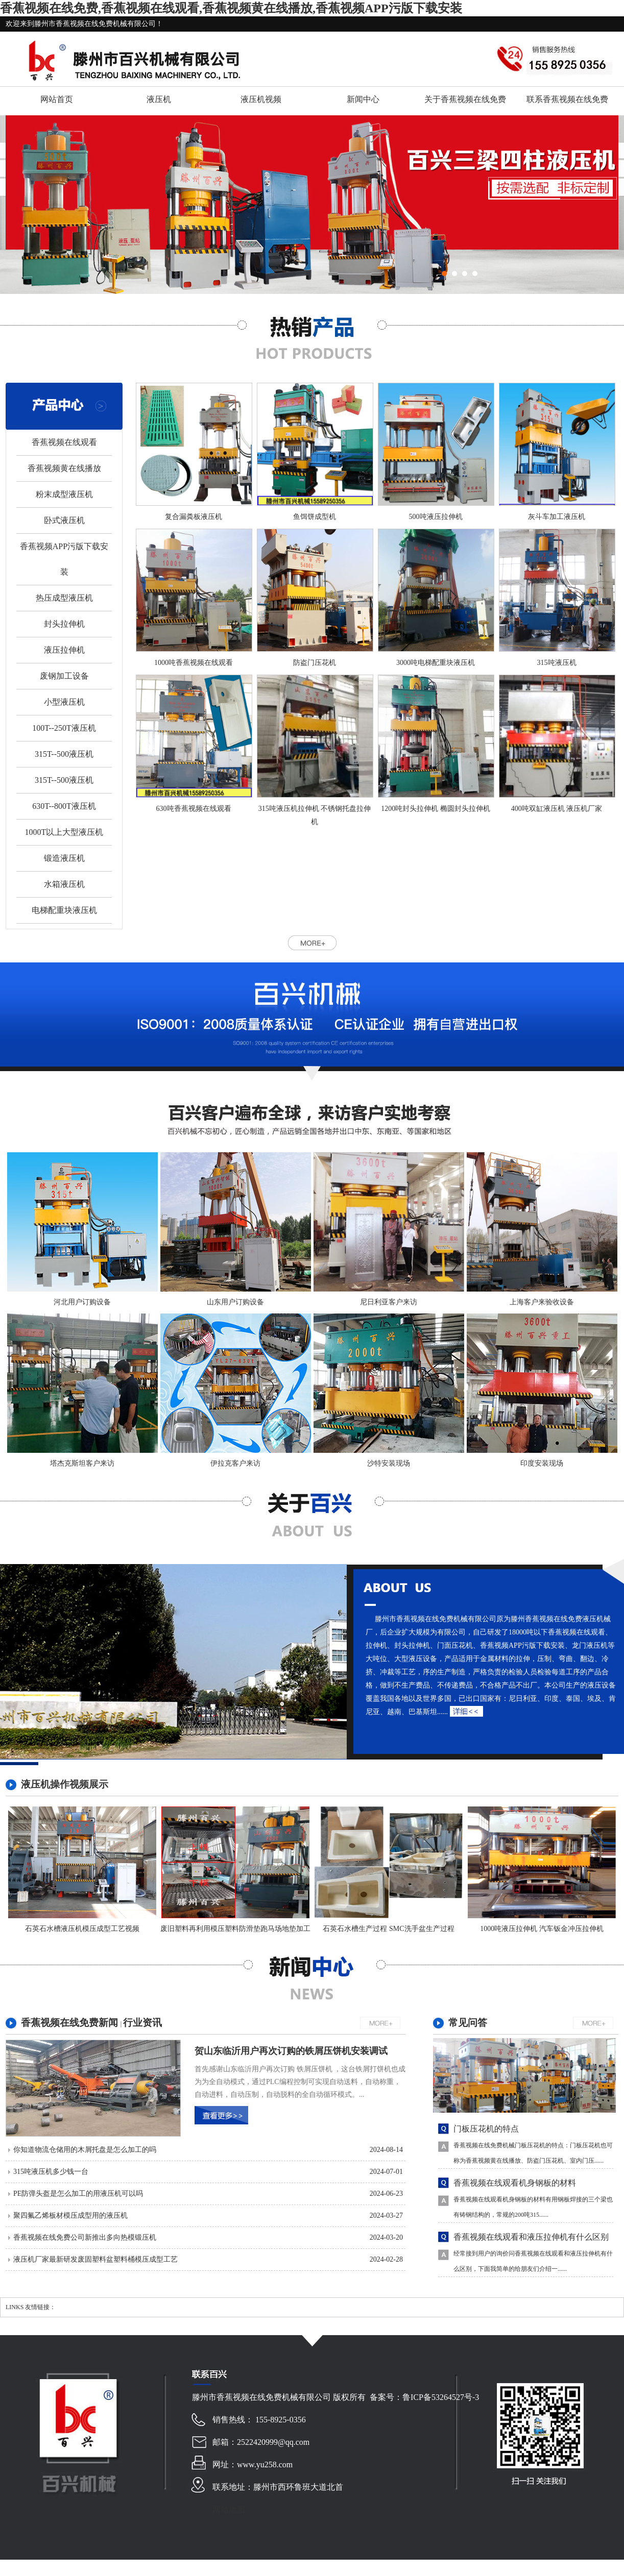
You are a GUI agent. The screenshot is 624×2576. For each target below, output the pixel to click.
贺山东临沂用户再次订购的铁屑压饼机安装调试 (291, 2051)
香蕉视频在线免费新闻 (71, 2022)
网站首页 (56, 99)
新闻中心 (363, 99)
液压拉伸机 (64, 650)
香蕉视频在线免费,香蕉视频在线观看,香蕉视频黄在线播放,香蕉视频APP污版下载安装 (231, 8)
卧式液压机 (64, 520)
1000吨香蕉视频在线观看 (193, 662)
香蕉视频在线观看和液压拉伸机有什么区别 (531, 2237)
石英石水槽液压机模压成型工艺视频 (82, 1929)
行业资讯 (142, 2022)
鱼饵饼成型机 (314, 517)
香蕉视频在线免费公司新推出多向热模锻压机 (84, 2237)
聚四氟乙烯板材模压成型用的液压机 (70, 2215)
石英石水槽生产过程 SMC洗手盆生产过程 (388, 1929)
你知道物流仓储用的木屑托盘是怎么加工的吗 (84, 2149)
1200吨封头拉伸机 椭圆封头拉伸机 (435, 808)
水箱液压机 (64, 884)
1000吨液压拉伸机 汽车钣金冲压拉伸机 (542, 1929)
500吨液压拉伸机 (436, 517)
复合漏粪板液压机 (193, 517)
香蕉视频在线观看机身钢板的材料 (514, 2182)
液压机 (159, 99)
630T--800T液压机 (64, 806)
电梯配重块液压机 (64, 910)
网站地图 (228, 2509)
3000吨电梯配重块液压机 (435, 662)
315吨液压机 (557, 662)
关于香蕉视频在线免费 (465, 99)
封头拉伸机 (64, 624)
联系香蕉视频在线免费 (567, 99)
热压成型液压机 (64, 597)
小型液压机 (64, 702)
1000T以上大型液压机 (64, 832)
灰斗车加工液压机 (556, 517)
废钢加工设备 (64, 676)
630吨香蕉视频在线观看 (193, 808)
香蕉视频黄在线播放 (64, 468)
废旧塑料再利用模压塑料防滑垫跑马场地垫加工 (235, 1929)
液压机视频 (261, 99)
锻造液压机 (64, 858)
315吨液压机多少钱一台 (50, 2171)
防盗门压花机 (314, 662)
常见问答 (467, 2022)
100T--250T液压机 (64, 728)
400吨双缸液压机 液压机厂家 (557, 808)
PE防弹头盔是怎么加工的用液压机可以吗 (78, 2193)
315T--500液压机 (64, 754)
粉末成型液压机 (64, 494)
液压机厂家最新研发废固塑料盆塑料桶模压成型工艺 (95, 2259)
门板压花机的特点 (486, 2128)
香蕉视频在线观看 (64, 442)
